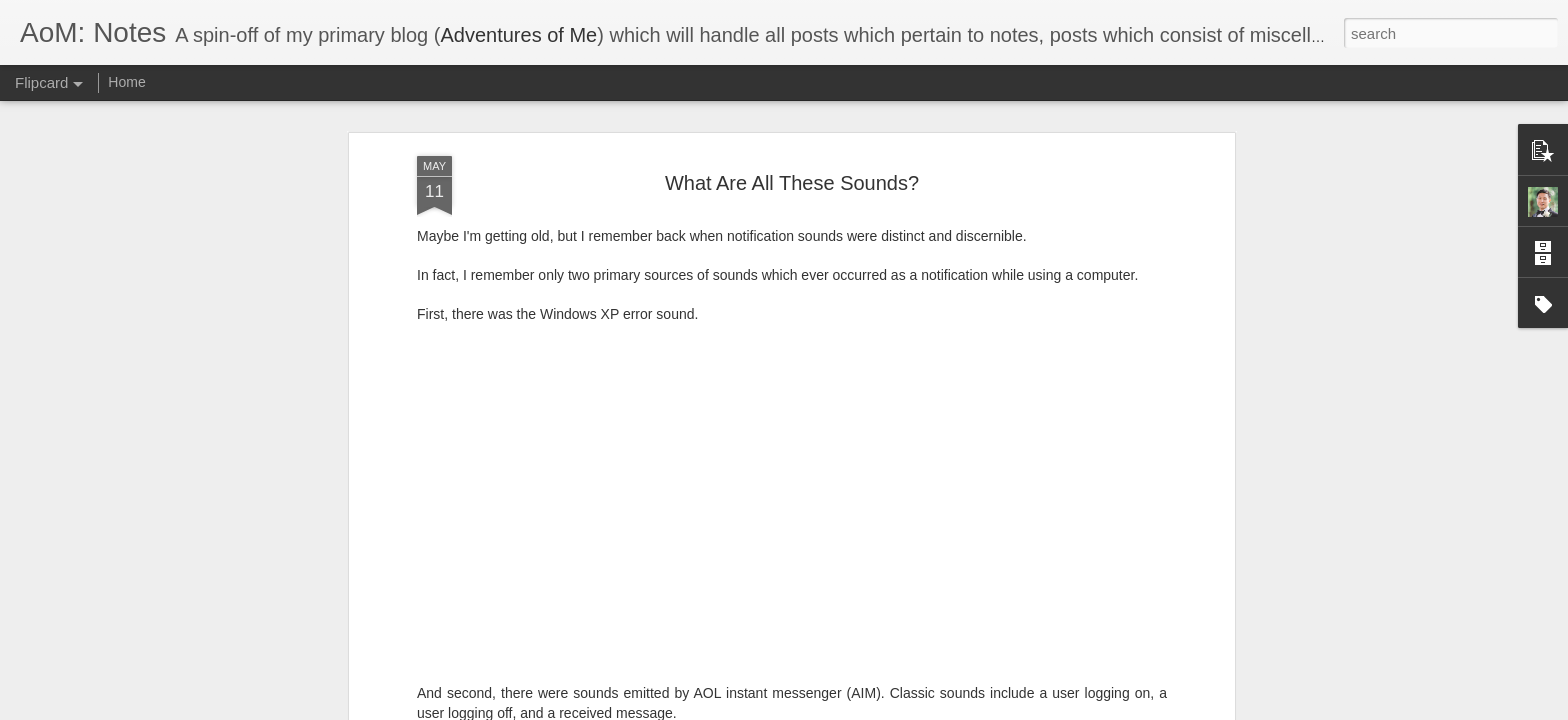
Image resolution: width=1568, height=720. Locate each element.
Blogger (846, 709)
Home (126, 82)
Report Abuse (905, 709)
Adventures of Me (518, 35)
